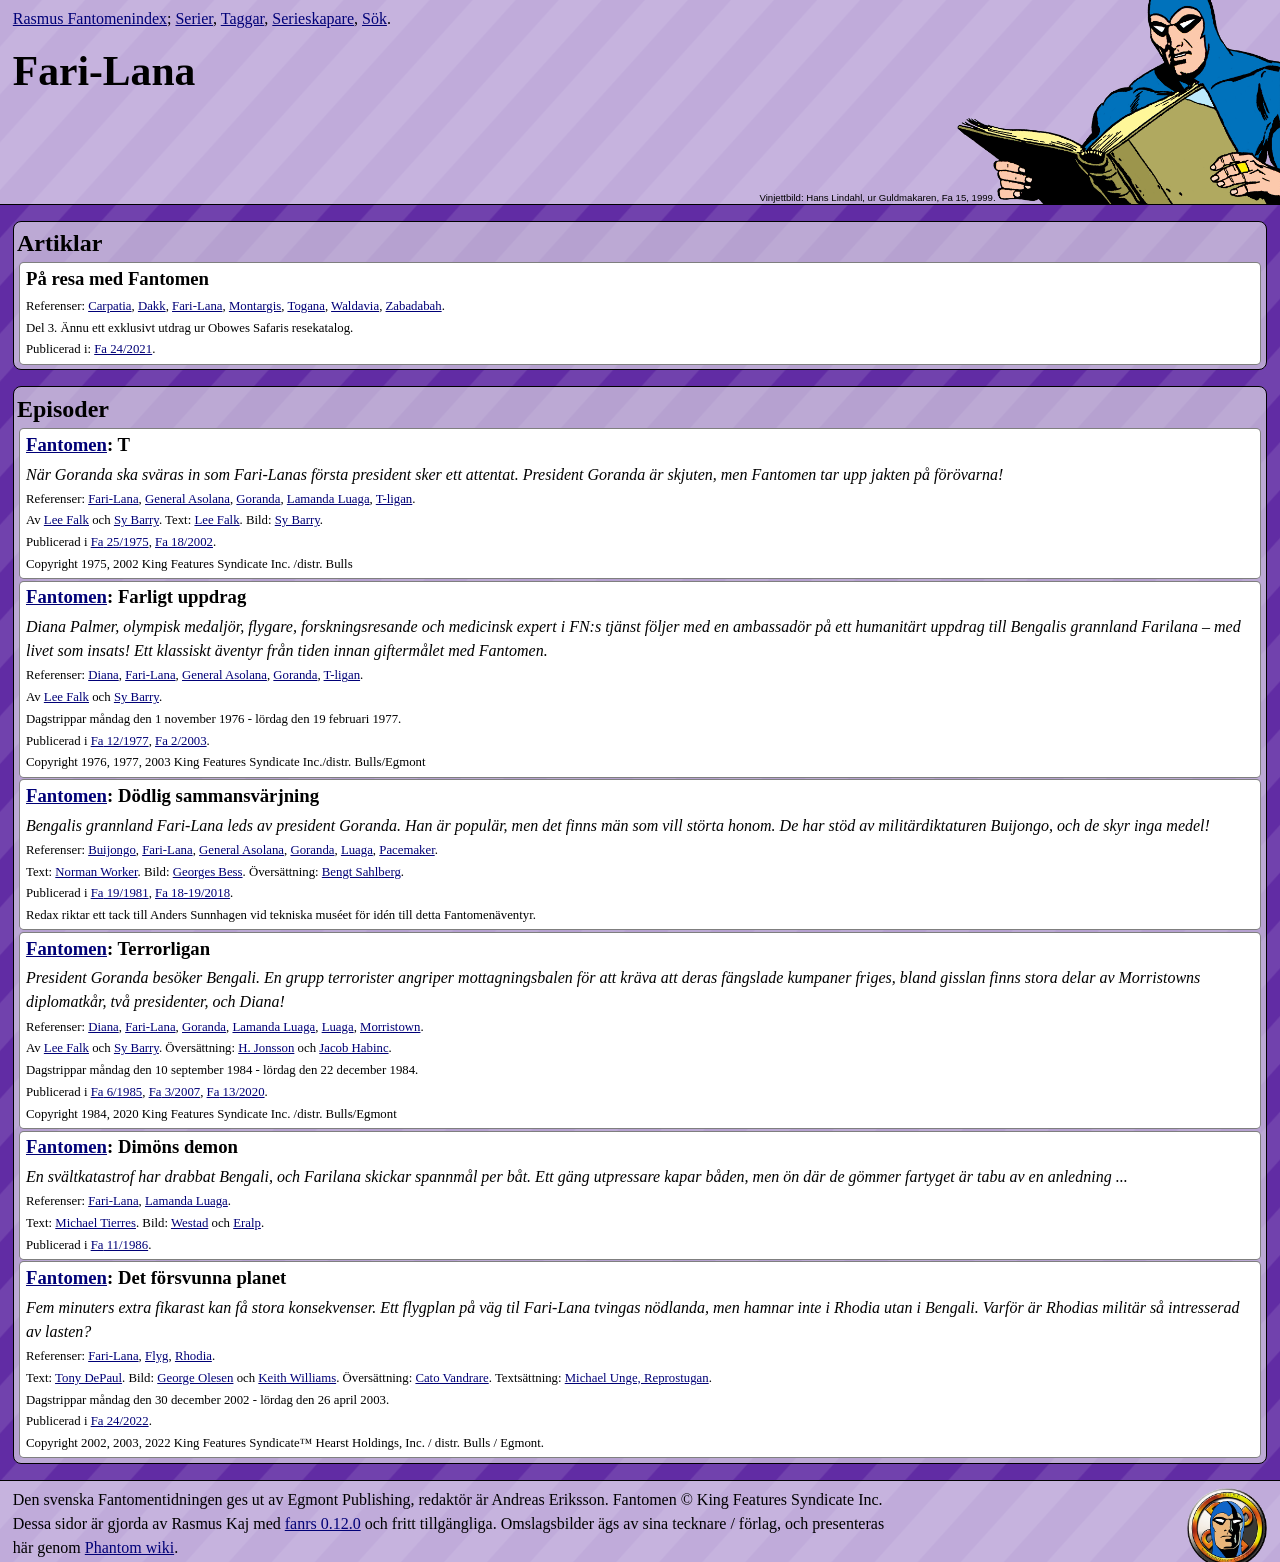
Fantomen (66, 444)
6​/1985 (117, 1092)
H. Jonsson (266, 1048)
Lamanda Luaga (328, 499)
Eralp (247, 1223)
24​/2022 (120, 1421)
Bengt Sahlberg (361, 872)
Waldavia (355, 306)
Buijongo (112, 850)
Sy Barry (136, 520)
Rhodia (193, 1356)
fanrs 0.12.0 (323, 1523)
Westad (189, 1223)
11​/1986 (119, 1245)
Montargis (255, 306)
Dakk (152, 306)
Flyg (156, 1356)
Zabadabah (414, 306)
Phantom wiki (129, 1547)
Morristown (390, 1027)
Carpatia (109, 306)
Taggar (243, 18)
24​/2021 (123, 349)
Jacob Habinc (353, 1048)
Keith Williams (297, 1378)
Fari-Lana (197, 306)
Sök (374, 18)
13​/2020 (236, 1092)
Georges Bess (208, 872)
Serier (194, 18)
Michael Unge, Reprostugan (637, 1378)
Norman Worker (96, 872)
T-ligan (394, 499)
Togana (305, 306)
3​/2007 (175, 1092)
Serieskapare (313, 18)
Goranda (258, 499)
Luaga (357, 850)
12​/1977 (120, 741)
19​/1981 (120, 893)
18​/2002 (184, 542)
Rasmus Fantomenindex (90, 18)
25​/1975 (120, 542)
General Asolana (187, 499)
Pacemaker (406, 850)
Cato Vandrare (451, 1378)
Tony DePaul (88, 1378)
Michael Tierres (95, 1223)
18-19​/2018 (192, 893)
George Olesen (195, 1378)
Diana (103, 675)
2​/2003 (181, 741)
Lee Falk (66, 520)
